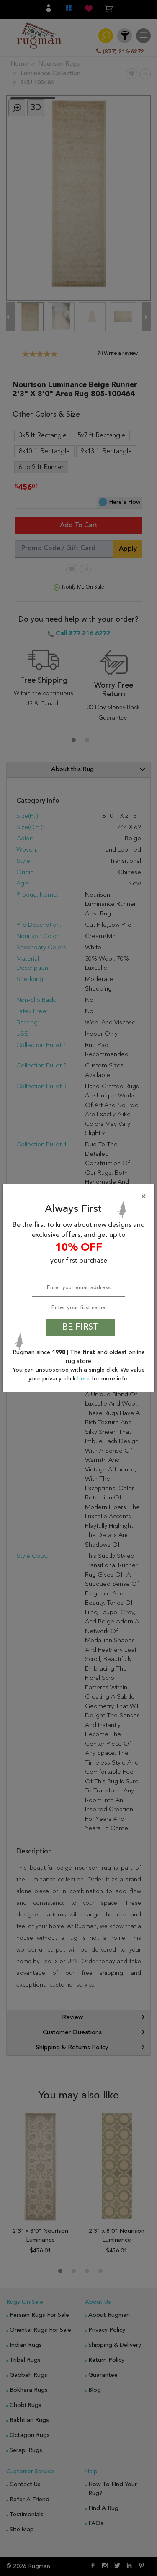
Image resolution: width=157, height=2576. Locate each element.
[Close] (80, 1197)
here (84, 1379)
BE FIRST (80, 1327)
